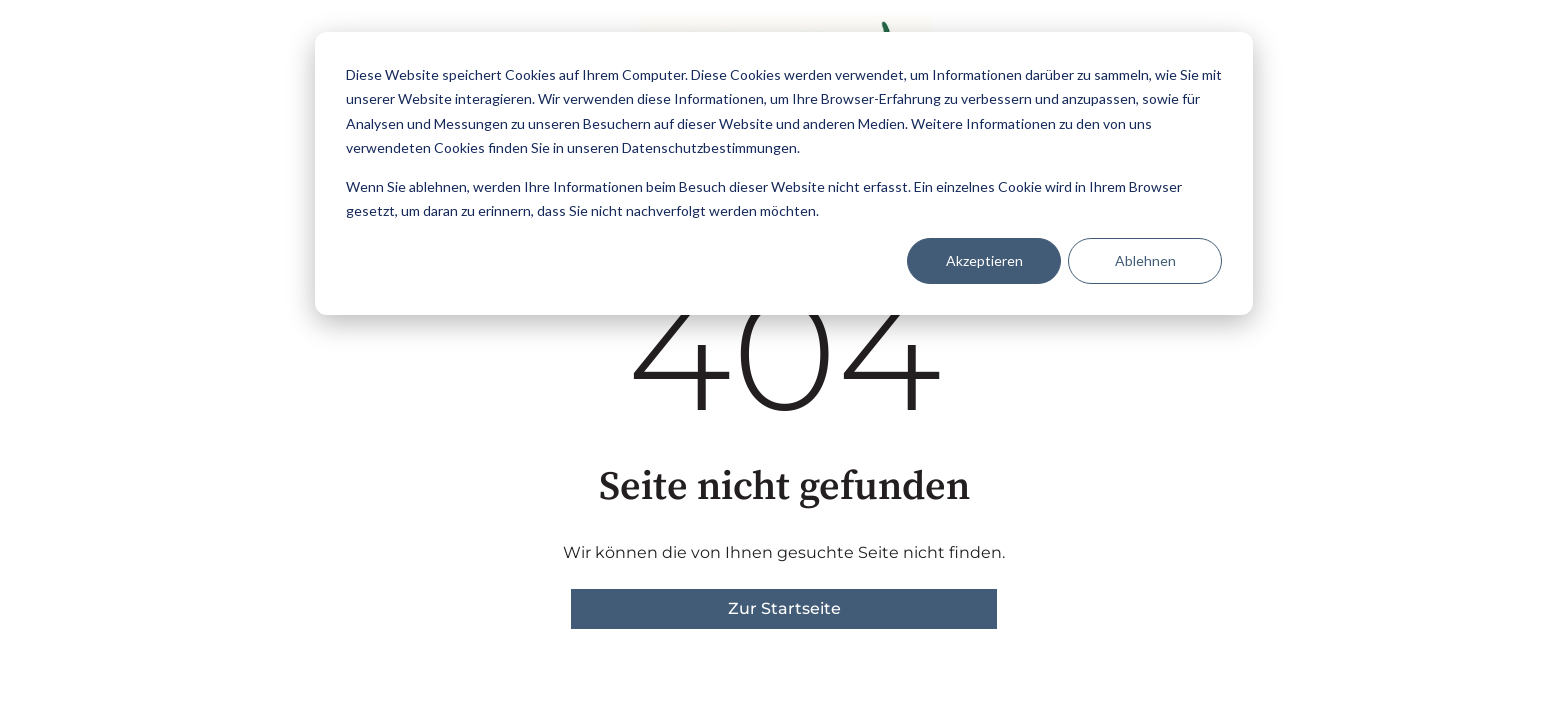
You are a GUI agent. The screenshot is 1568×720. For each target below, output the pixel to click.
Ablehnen (1145, 260)
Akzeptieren (984, 260)
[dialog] (784, 173)
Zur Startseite (784, 608)
